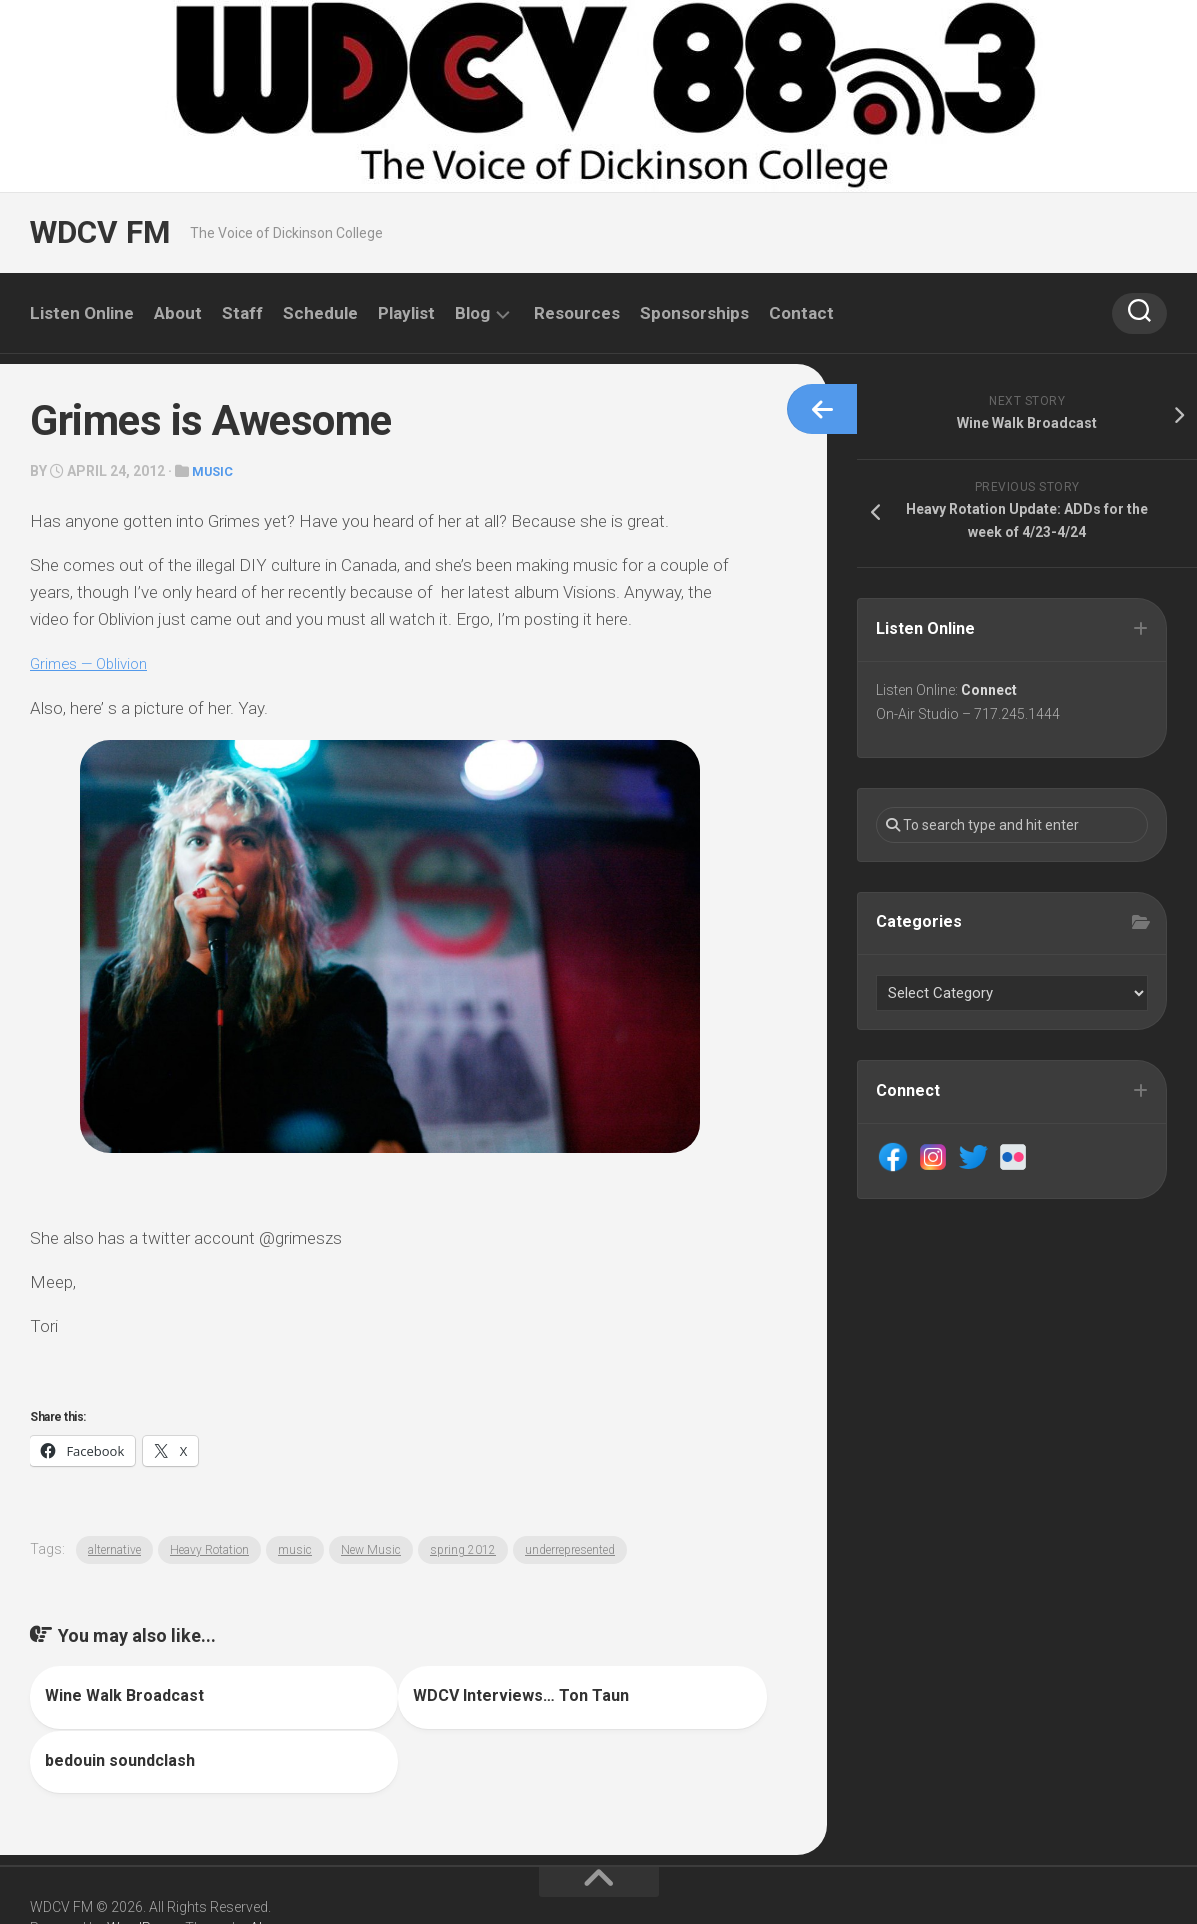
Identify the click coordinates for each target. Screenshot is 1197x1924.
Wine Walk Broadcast (124, 1694)
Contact (801, 313)
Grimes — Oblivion (94, 662)
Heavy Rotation (209, 1549)
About (178, 313)
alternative (114, 1549)
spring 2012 (463, 1549)
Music (215, 471)
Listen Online (82, 313)
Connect (991, 692)
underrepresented (570, 1549)
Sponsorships (694, 313)
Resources (577, 313)
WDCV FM (97, 232)
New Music (371, 1549)
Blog (472, 313)
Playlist (406, 313)
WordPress (143, 1861)
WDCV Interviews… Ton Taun (409, 1694)
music (295, 1549)
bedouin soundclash (631, 1694)
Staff (242, 313)
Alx (259, 1861)
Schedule (320, 313)
